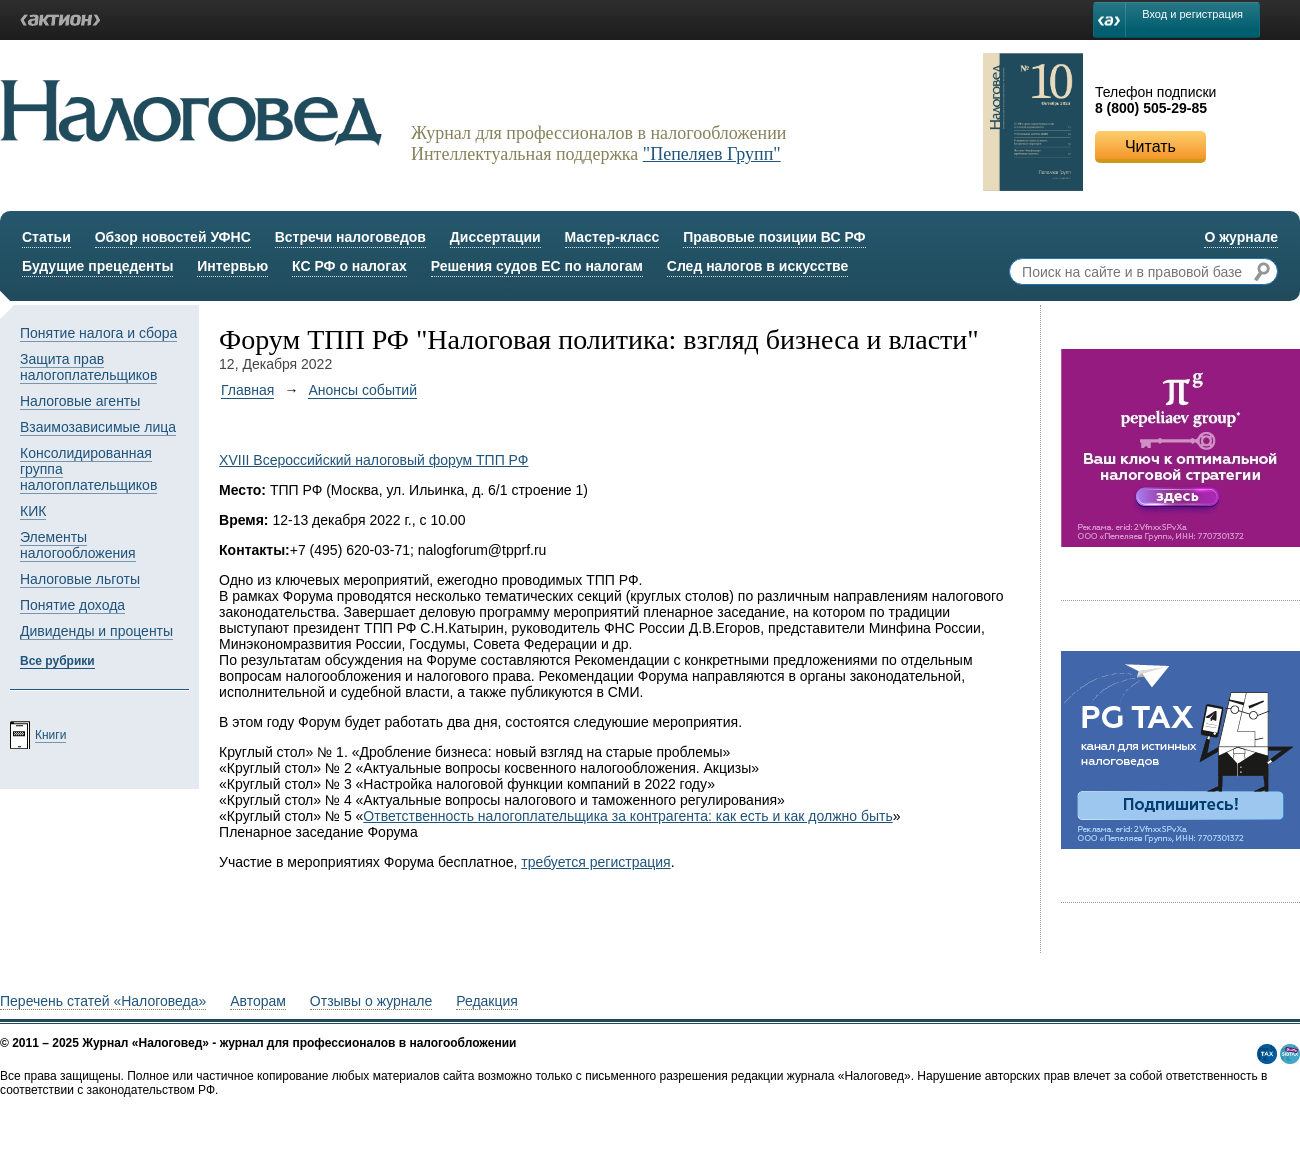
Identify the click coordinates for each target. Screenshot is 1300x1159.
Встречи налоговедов (350, 237)
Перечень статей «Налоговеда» (103, 1001)
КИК (33, 511)
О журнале (1241, 237)
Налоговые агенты (80, 401)
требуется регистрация (595, 862)
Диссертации (495, 237)
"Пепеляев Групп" (712, 154)
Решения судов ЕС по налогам (537, 266)
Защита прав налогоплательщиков (88, 367)
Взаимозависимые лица (98, 427)
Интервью (232, 266)
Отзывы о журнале (371, 1001)
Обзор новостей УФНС (173, 237)
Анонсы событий (362, 390)
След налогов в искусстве (758, 266)
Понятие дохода (72, 605)
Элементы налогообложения (78, 545)
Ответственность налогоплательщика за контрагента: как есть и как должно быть (627, 816)
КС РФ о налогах (349, 266)
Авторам (258, 1001)
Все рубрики (57, 661)
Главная (247, 390)
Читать (1150, 146)
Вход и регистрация (1192, 14)
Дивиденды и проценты (96, 631)
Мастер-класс (612, 237)
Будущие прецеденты (97, 266)
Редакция (487, 1001)
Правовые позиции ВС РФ (774, 237)
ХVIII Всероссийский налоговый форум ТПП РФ (373, 460)
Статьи (46, 237)
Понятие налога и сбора (98, 333)
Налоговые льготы (80, 579)
